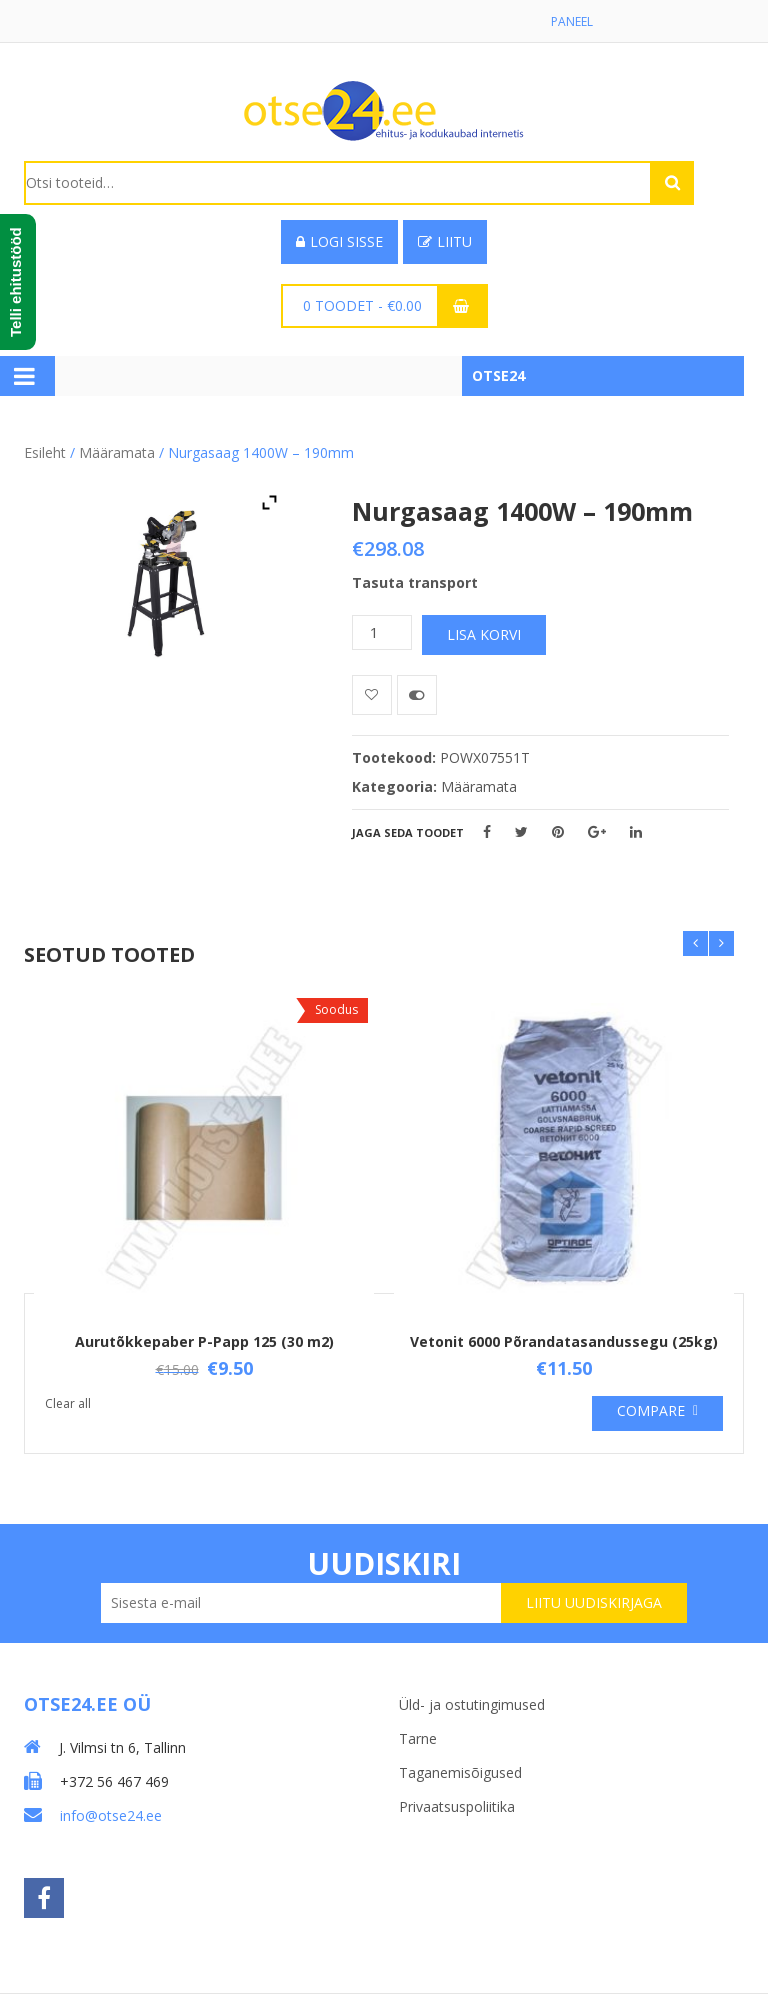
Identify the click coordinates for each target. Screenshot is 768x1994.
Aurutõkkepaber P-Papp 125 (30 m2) (204, 1341)
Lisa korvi (484, 634)
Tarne (418, 1738)
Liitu (445, 241)
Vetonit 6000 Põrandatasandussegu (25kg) (564, 1341)
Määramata (117, 452)
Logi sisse (339, 241)
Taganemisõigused (460, 1772)
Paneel (572, 21)
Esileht (45, 452)
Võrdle (417, 695)
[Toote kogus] (382, 632)
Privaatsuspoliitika (457, 1806)
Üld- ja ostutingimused (472, 1704)
